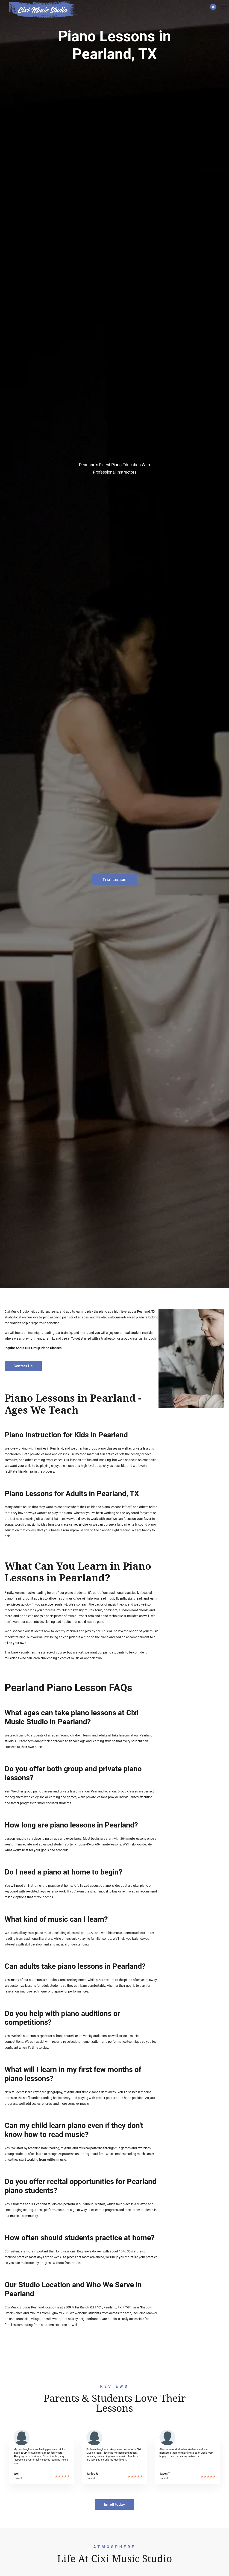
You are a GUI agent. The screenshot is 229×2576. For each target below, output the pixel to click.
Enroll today (114, 2504)
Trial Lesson (114, 879)
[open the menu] (224, 8)
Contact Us (23, 1366)
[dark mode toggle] (213, 7)
